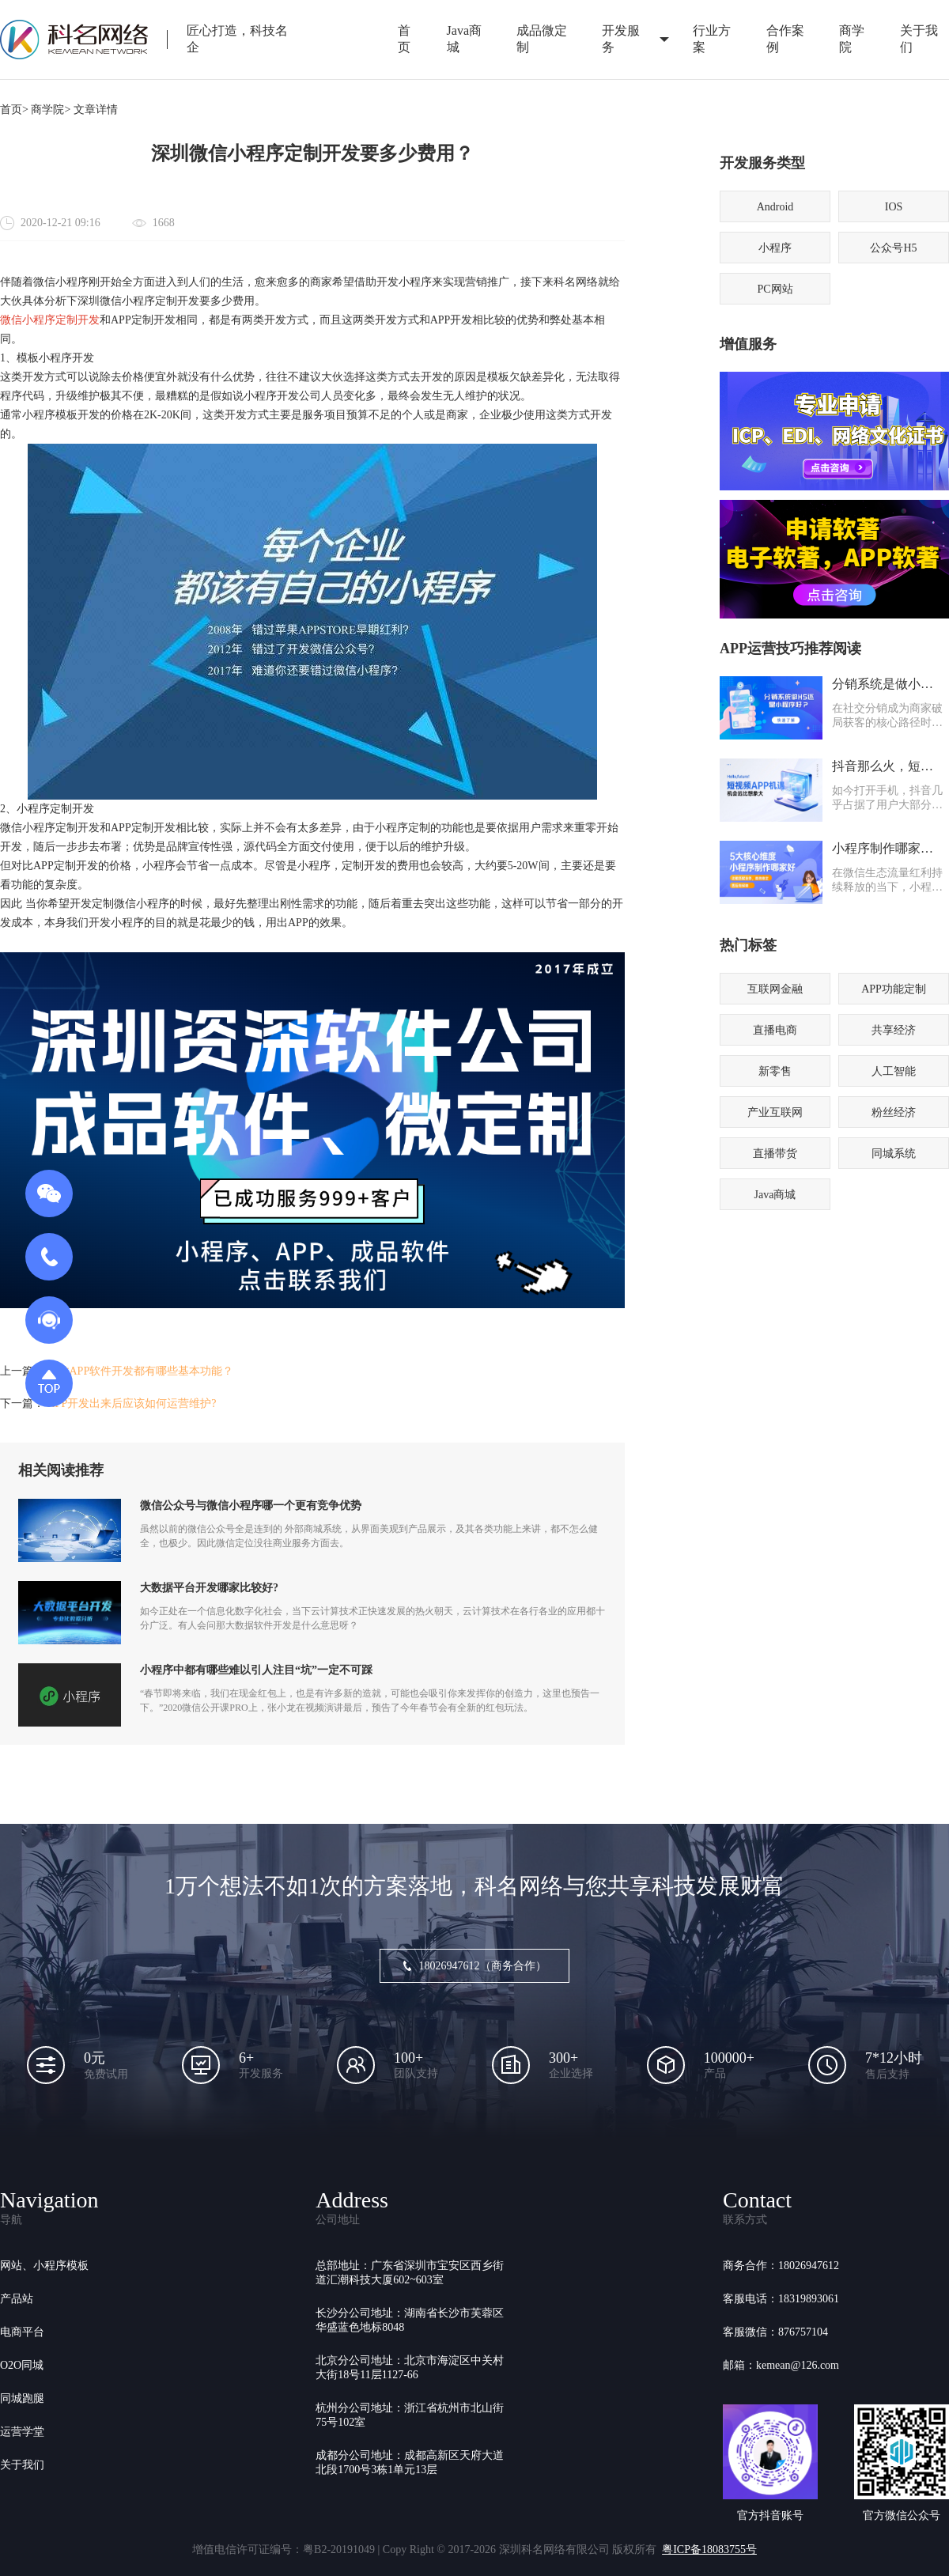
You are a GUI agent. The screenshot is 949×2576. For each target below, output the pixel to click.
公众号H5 (893, 248)
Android (775, 207)
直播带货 (775, 1153)
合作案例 (785, 39)
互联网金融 (775, 989)
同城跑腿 (22, 2398)
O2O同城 (21, 2365)
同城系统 (893, 1153)
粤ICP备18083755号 (709, 2549)
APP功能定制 (893, 989)
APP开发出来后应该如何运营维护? (132, 1403)
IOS (894, 207)
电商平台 (22, 2332)
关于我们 (22, 2465)
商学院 (851, 39)
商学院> (50, 109)
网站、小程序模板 (44, 2265)
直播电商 (775, 1030)
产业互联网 (775, 1112)
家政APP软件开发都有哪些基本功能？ (140, 1371)
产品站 (16, 2299)
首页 (404, 39)
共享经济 (893, 1030)
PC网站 (774, 289)
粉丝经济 (893, 1112)
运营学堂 (22, 2432)
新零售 (775, 1071)
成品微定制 (541, 39)
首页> (14, 109)
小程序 (775, 248)
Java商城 (464, 39)
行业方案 (712, 39)
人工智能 (893, 1071)
